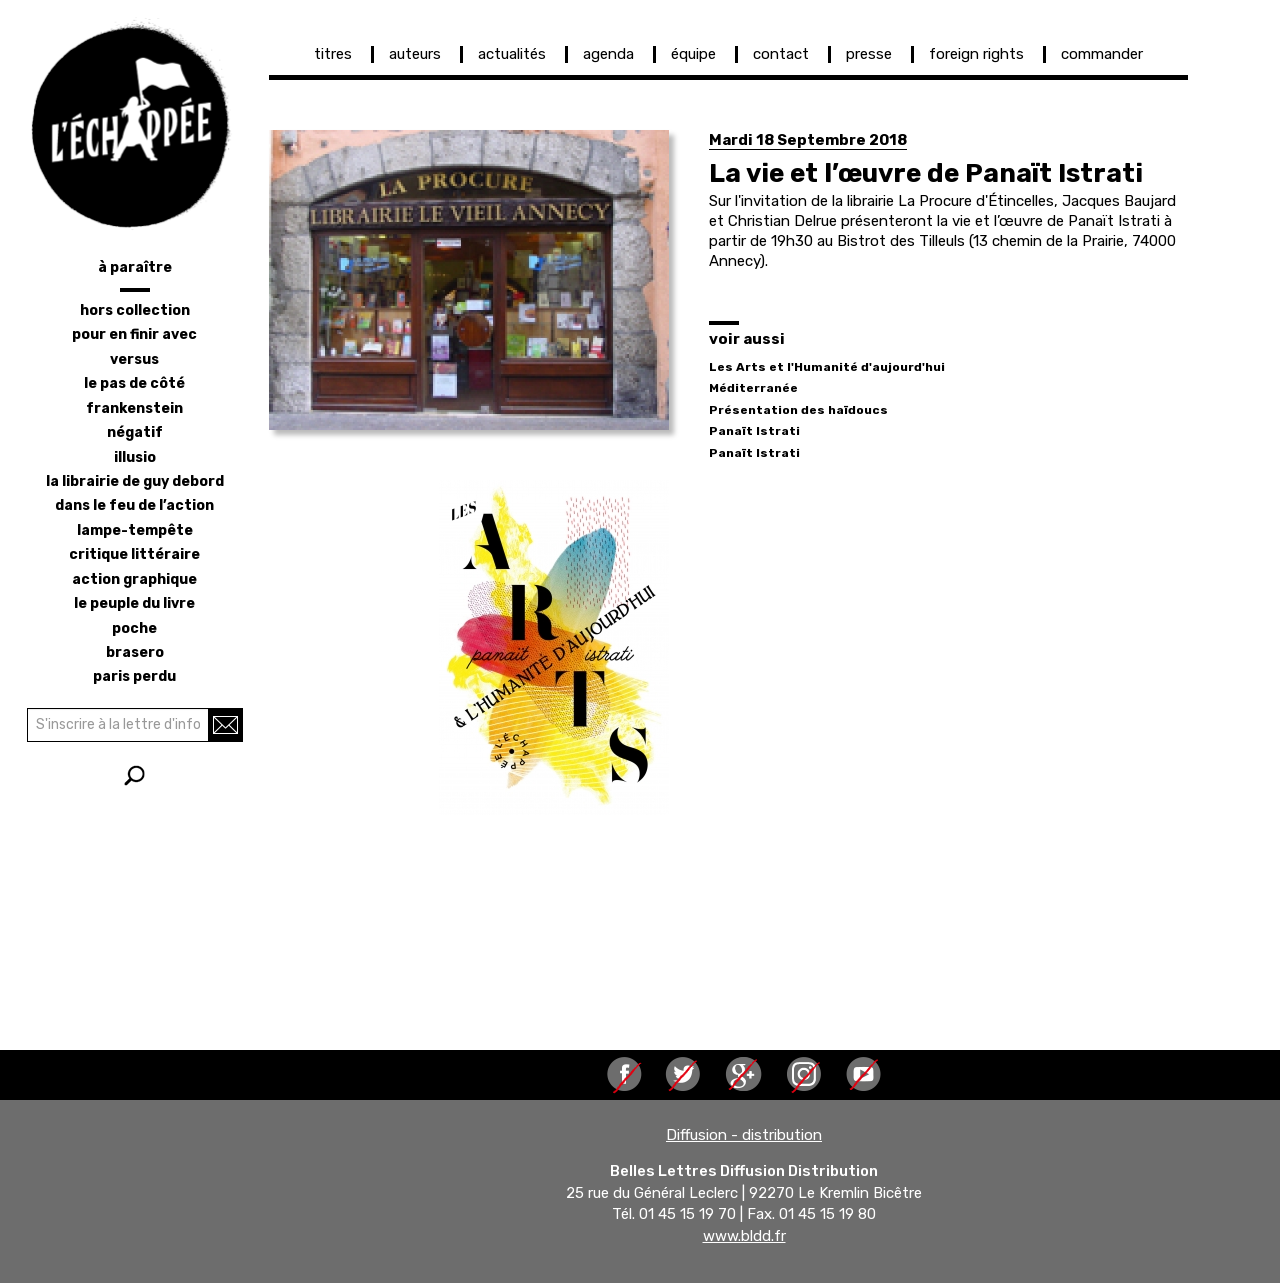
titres (333, 54)
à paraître (135, 267)
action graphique (134, 579)
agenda (608, 54)
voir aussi (747, 339)
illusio (135, 457)
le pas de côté (134, 383)
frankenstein (134, 408)
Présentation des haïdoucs (798, 410)
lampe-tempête (135, 530)
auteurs (415, 54)
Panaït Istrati (754, 431)
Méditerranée (753, 388)
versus (134, 359)
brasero (135, 652)
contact (781, 54)
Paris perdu (134, 676)
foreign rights (976, 54)
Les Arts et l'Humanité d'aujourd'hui (827, 367)
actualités (512, 54)
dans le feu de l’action (134, 505)
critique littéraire (134, 554)
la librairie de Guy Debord (135, 481)
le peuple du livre (134, 603)
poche (134, 628)
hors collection (135, 310)
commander (1102, 54)
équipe (693, 54)
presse (869, 54)
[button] (469, 280)
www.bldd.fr (744, 1236)
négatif (135, 432)
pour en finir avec (134, 334)
